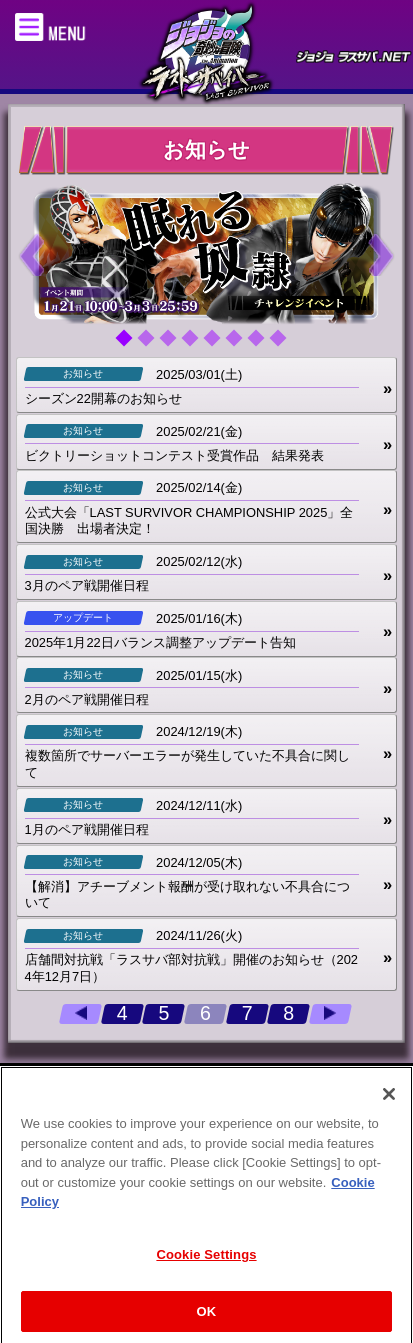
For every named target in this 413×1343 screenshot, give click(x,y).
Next (381, 254)
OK (207, 1320)
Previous (32, 254)
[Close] (389, 1103)
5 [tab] (219, 345)
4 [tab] (197, 345)
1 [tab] (131, 345)
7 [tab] (263, 345)
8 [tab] (285, 345)
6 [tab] (241, 345)
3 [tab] (175, 345)
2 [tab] (153, 345)
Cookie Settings (206, 1263)
